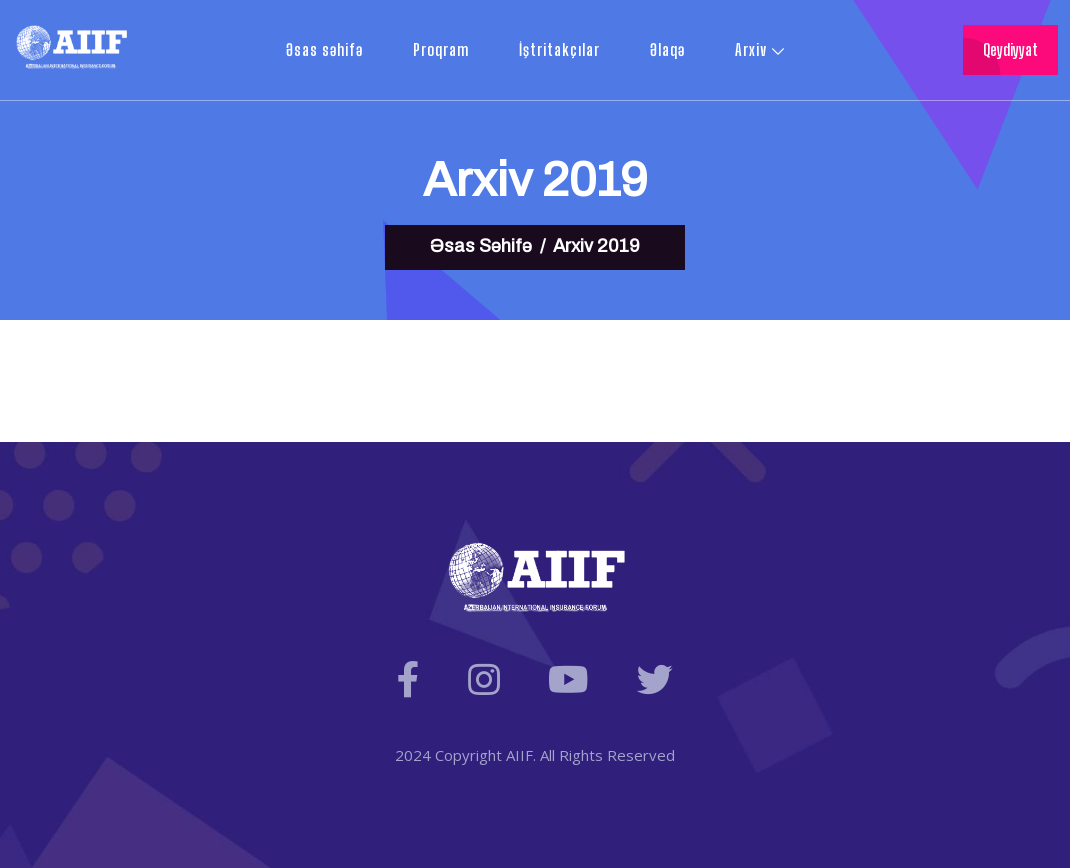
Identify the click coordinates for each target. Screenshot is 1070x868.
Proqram (441, 49)
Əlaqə (667, 49)
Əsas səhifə (324, 49)
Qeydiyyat (1010, 49)
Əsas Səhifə (481, 246)
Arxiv (751, 49)
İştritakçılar (559, 49)
